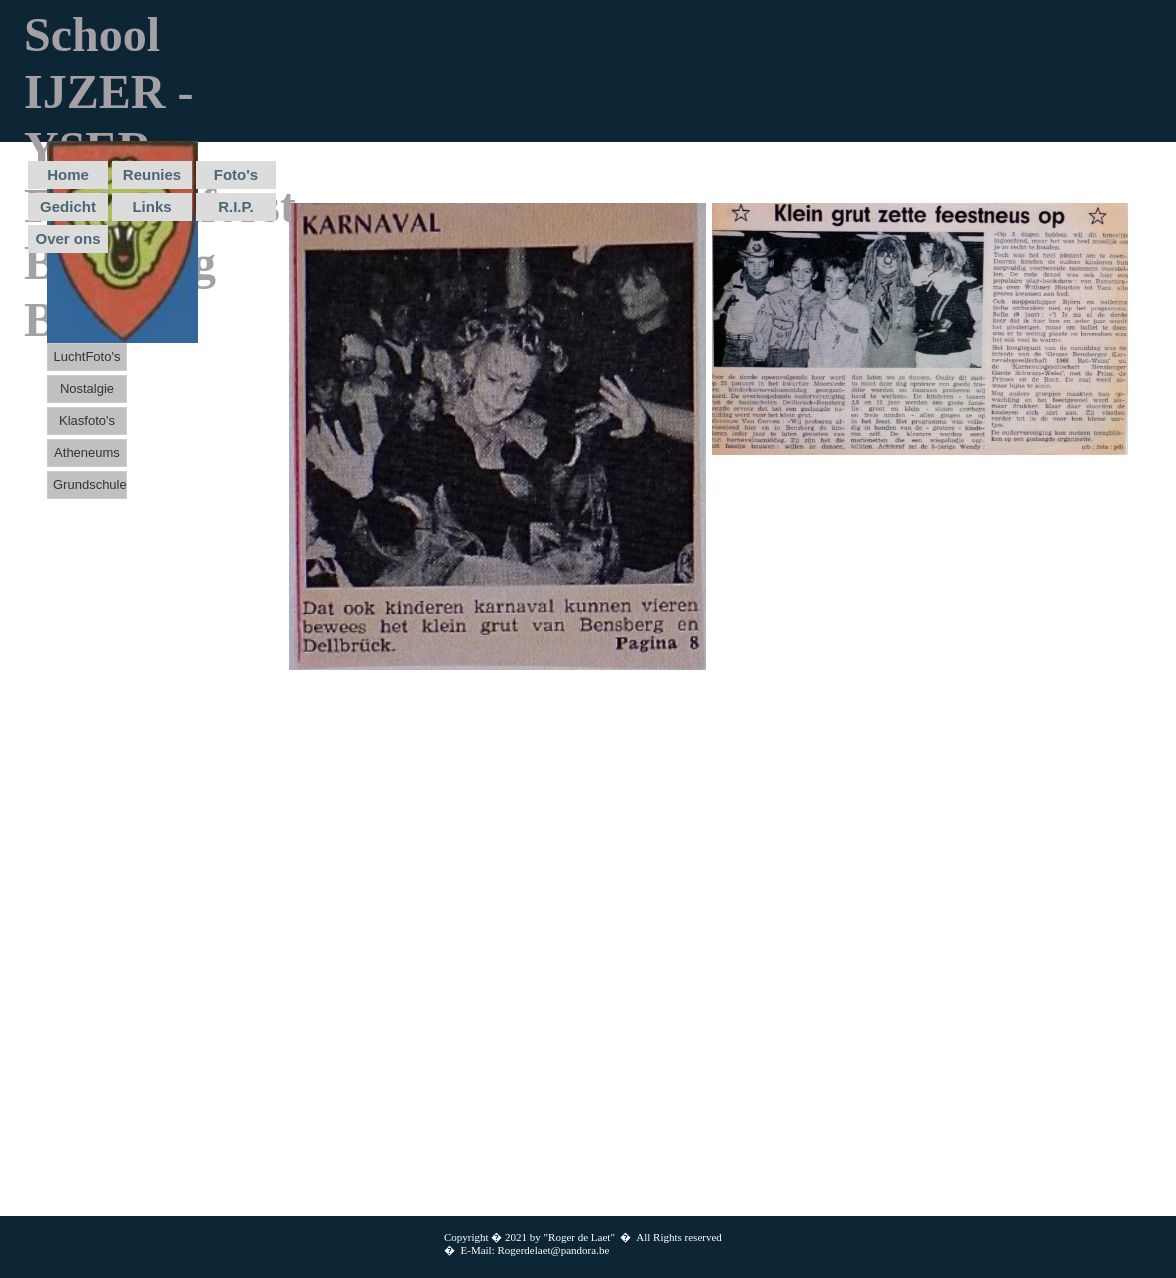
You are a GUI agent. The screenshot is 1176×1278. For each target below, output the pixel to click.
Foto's (236, 174)
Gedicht (68, 206)
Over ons (67, 238)
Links (151, 206)
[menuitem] (70, 177)
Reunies (152, 174)
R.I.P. (236, 206)
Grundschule (90, 484)
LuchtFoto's (87, 356)
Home (68, 174)
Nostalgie (87, 388)
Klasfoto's (87, 420)
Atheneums (87, 452)
